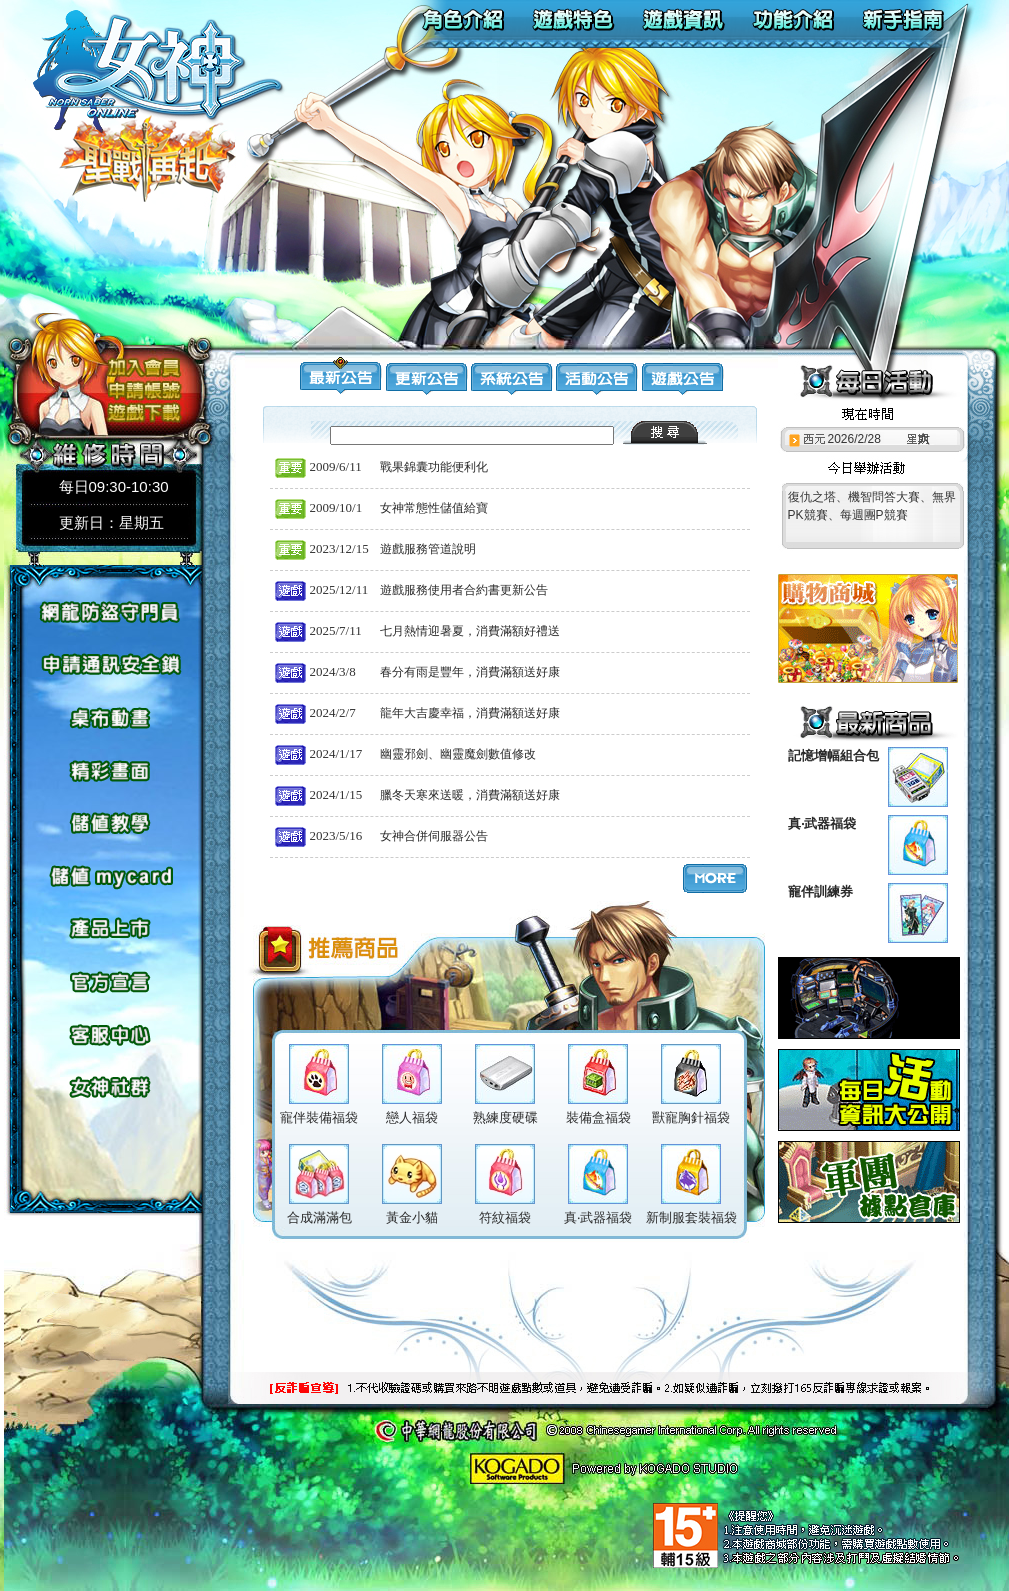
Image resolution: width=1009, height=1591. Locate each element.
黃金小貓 (412, 1217)
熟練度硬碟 (505, 1117)
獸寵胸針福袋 (691, 1117)
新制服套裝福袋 (691, 1217)
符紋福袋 (505, 1217)
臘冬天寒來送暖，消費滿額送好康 (470, 795)
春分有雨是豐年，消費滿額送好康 (470, 672)
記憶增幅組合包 (833, 755)
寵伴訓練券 (820, 891)
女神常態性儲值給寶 (434, 508)
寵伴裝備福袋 (319, 1117)
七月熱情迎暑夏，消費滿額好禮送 (470, 631)
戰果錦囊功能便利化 (434, 467)
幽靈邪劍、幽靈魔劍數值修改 (458, 754)
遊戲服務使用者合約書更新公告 (464, 590)
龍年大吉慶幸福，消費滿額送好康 (470, 713)
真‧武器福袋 (822, 823)
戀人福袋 (412, 1117)
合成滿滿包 (319, 1217)
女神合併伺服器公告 (434, 836)
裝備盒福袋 (598, 1117)
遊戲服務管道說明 (428, 549)
